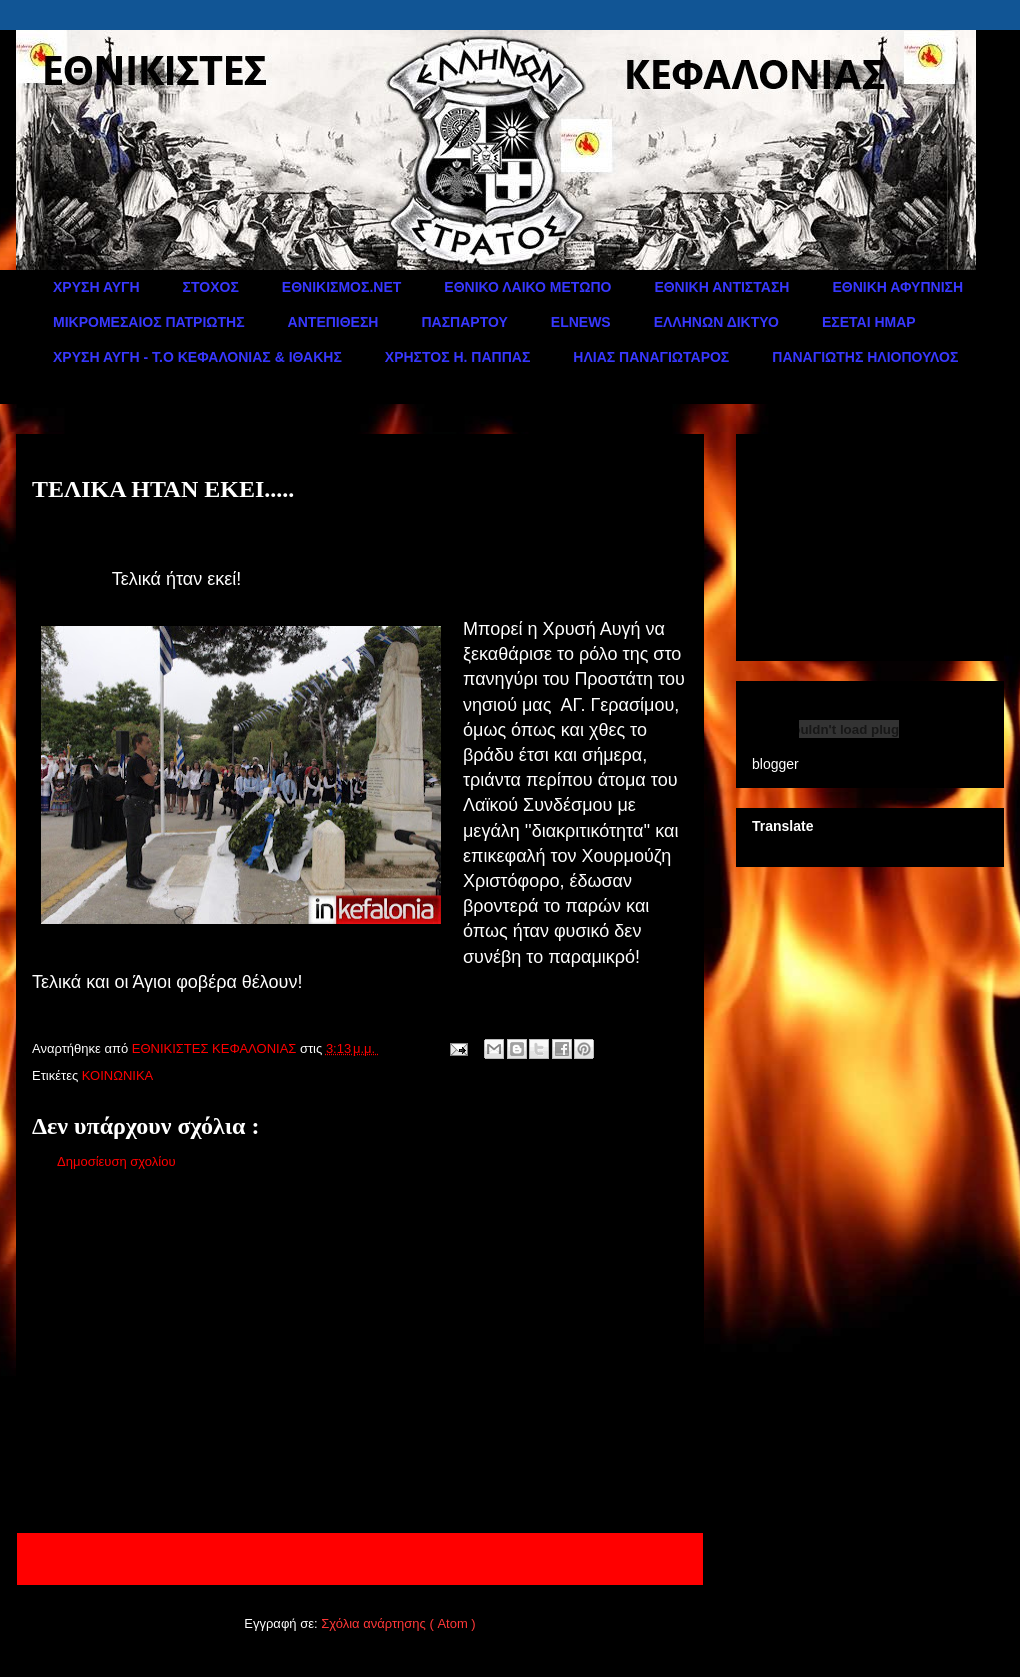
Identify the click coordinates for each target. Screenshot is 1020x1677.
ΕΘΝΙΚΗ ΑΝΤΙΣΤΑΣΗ (721, 287)
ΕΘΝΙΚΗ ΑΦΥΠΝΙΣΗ (897, 287)
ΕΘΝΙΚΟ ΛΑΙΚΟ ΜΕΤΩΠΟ (527, 287)
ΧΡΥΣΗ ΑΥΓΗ (96, 287)
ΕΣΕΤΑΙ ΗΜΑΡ (869, 322)
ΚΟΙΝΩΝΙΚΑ (117, 1075)
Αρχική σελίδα (348, 1558)
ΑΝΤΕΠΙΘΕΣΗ (333, 322)
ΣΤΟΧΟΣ (211, 287)
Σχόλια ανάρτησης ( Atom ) (398, 1623)
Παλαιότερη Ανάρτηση (612, 1558)
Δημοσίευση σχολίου (116, 1161)
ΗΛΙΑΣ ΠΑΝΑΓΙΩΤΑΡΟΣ (651, 357)
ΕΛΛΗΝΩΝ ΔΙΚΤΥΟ (716, 322)
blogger (775, 764)
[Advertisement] (360, 1356)
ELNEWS (581, 322)
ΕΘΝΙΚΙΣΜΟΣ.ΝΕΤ (341, 287)
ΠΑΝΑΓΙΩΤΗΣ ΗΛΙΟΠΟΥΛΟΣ (865, 357)
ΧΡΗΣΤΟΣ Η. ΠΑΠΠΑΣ (458, 357)
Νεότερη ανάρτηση (96, 1558)
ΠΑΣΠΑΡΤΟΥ (464, 322)
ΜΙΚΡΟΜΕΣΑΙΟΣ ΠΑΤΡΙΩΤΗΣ (149, 322)
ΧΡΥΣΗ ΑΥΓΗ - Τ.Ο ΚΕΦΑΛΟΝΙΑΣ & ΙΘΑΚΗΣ (197, 357)
